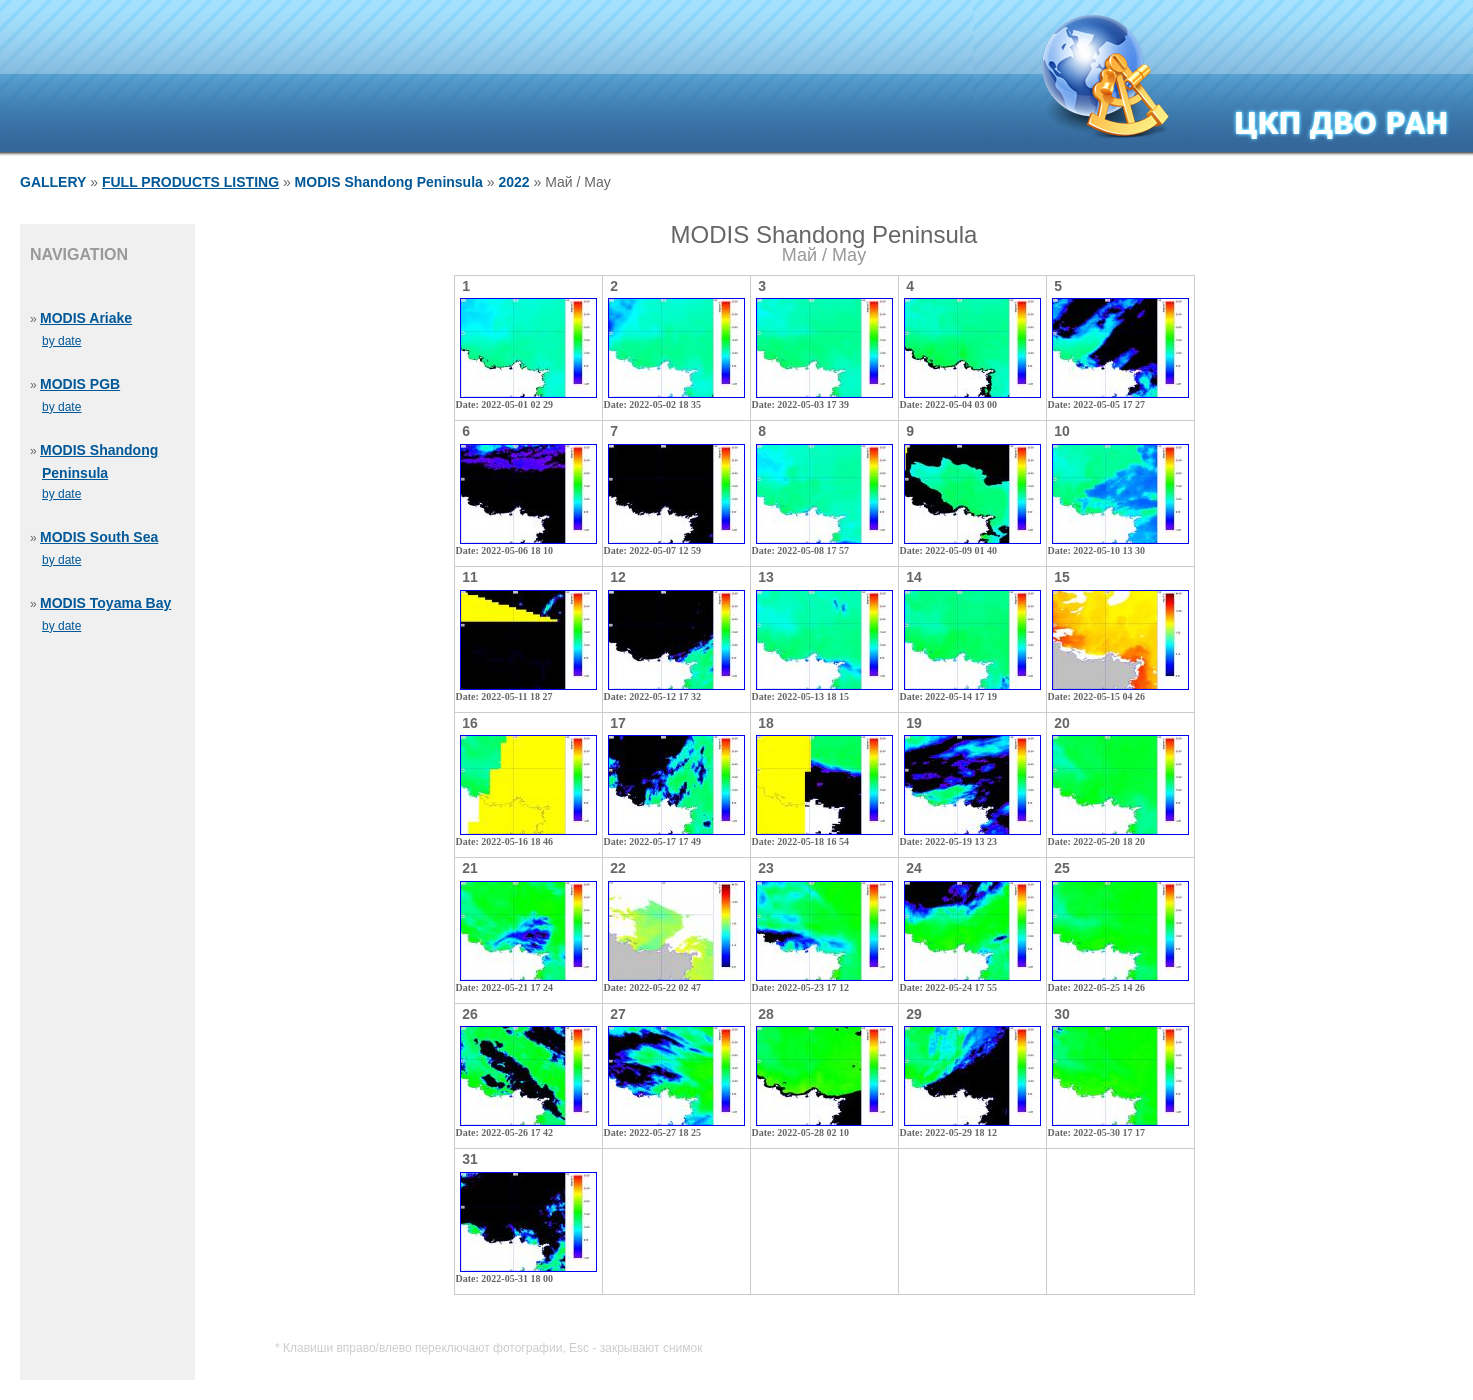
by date (61, 341)
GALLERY (53, 182)
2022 (513, 182)
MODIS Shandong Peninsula (389, 182)
